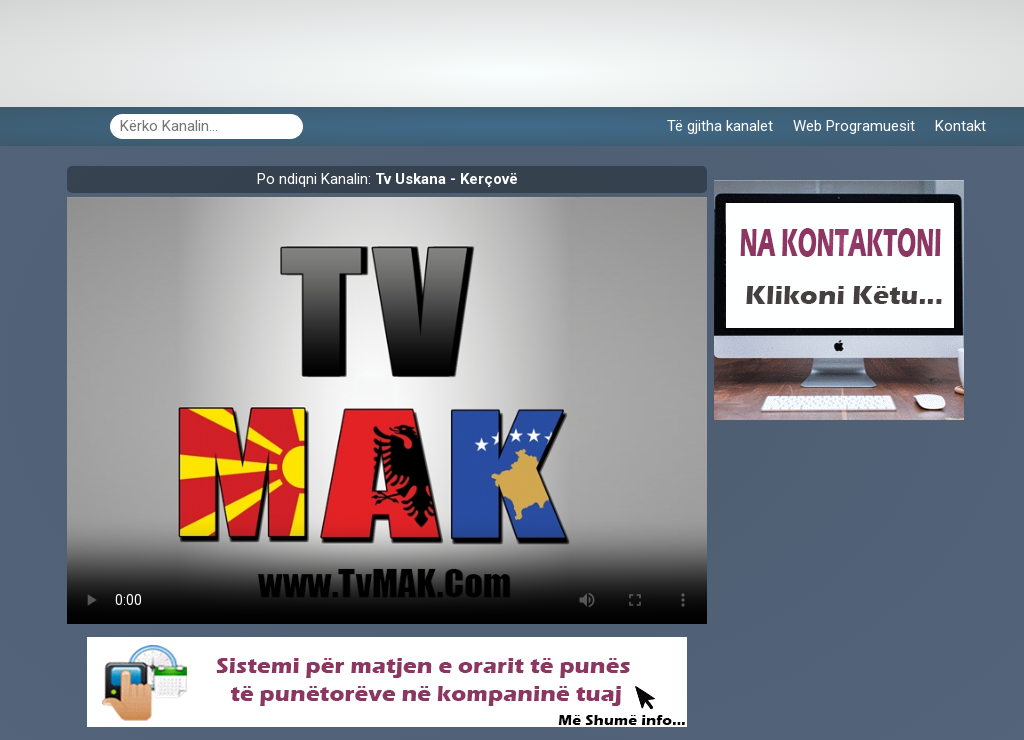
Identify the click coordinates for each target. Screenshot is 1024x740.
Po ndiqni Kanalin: (387, 179)
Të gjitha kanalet (720, 126)
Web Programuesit (854, 126)
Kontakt (960, 126)
